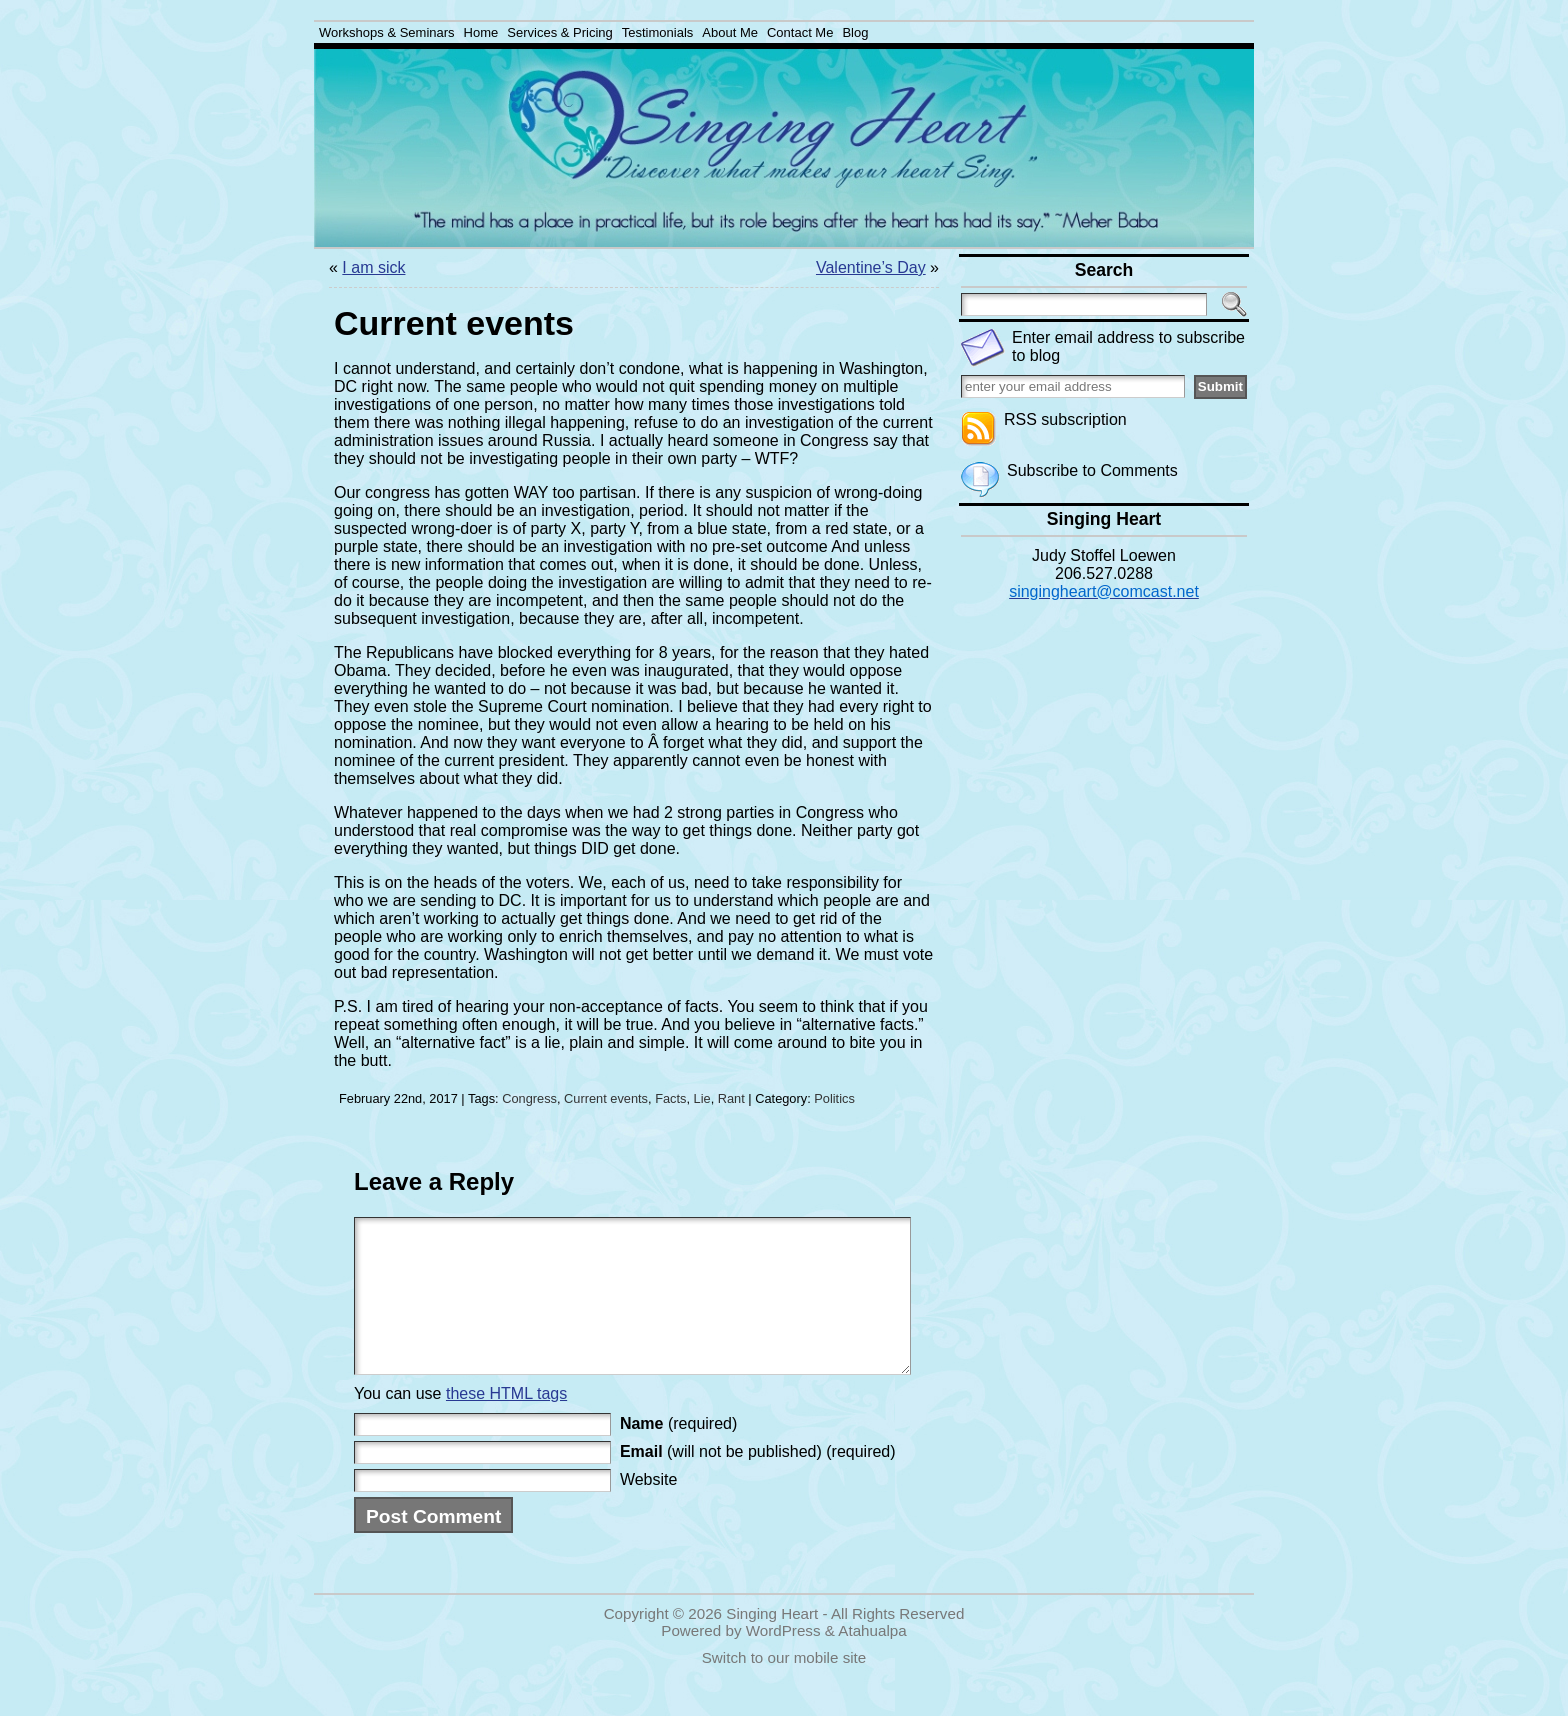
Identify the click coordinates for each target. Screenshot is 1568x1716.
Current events (606, 1098)
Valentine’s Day (871, 267)
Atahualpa (872, 1660)
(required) (678, 1453)
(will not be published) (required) (758, 1481)
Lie (702, 1098)
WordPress (783, 1660)
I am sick (373, 267)
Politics (834, 1098)
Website (649, 1509)
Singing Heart (772, 1643)
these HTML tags (506, 1423)
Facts (670, 1098)
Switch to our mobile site (784, 1687)
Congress (529, 1098)
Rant (731, 1098)
